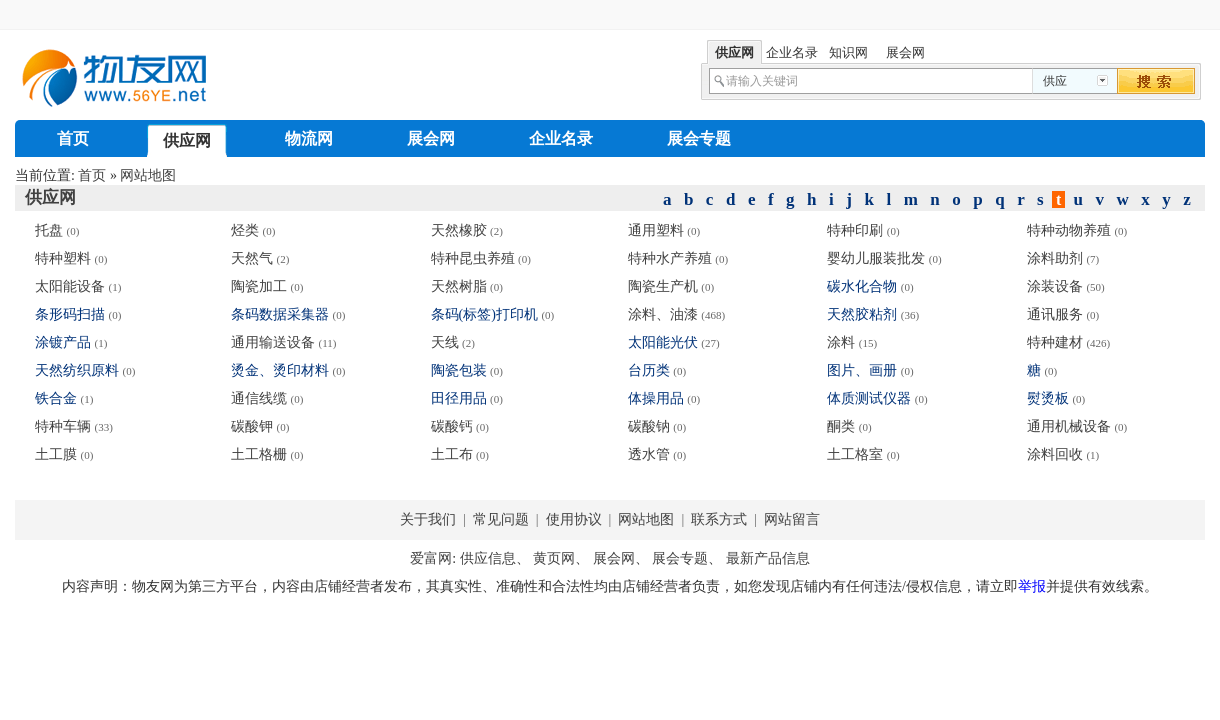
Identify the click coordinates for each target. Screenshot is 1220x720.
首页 (73, 138)
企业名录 (561, 138)
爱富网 (431, 558)
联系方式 (719, 519)
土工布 (452, 454)
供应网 (187, 140)
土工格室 (855, 454)
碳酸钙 (452, 426)
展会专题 (699, 138)
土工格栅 (259, 454)
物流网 (309, 138)
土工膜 (56, 454)
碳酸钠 (649, 426)
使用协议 (575, 519)
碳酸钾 (252, 426)
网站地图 (148, 175)
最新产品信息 (768, 558)
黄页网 (554, 558)
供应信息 (488, 558)
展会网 (431, 138)
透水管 (649, 454)
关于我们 (428, 519)
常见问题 (500, 519)
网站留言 (791, 519)
